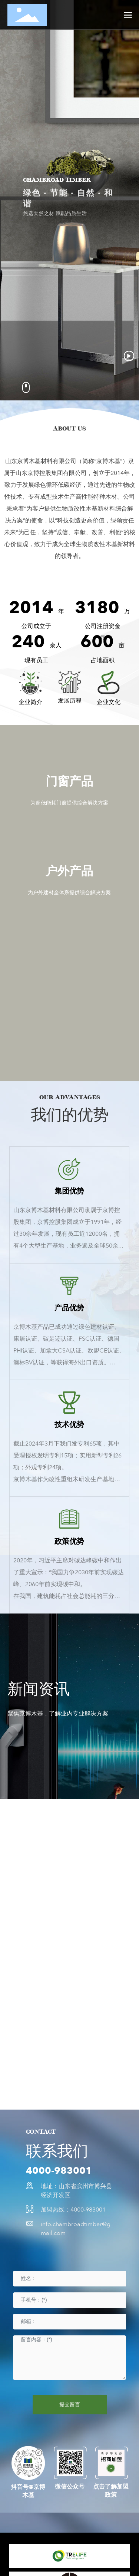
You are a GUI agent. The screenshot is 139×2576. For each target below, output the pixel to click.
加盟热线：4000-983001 (73, 2210)
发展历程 (70, 701)
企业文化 (108, 702)
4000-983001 (59, 2170)
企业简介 (30, 702)
